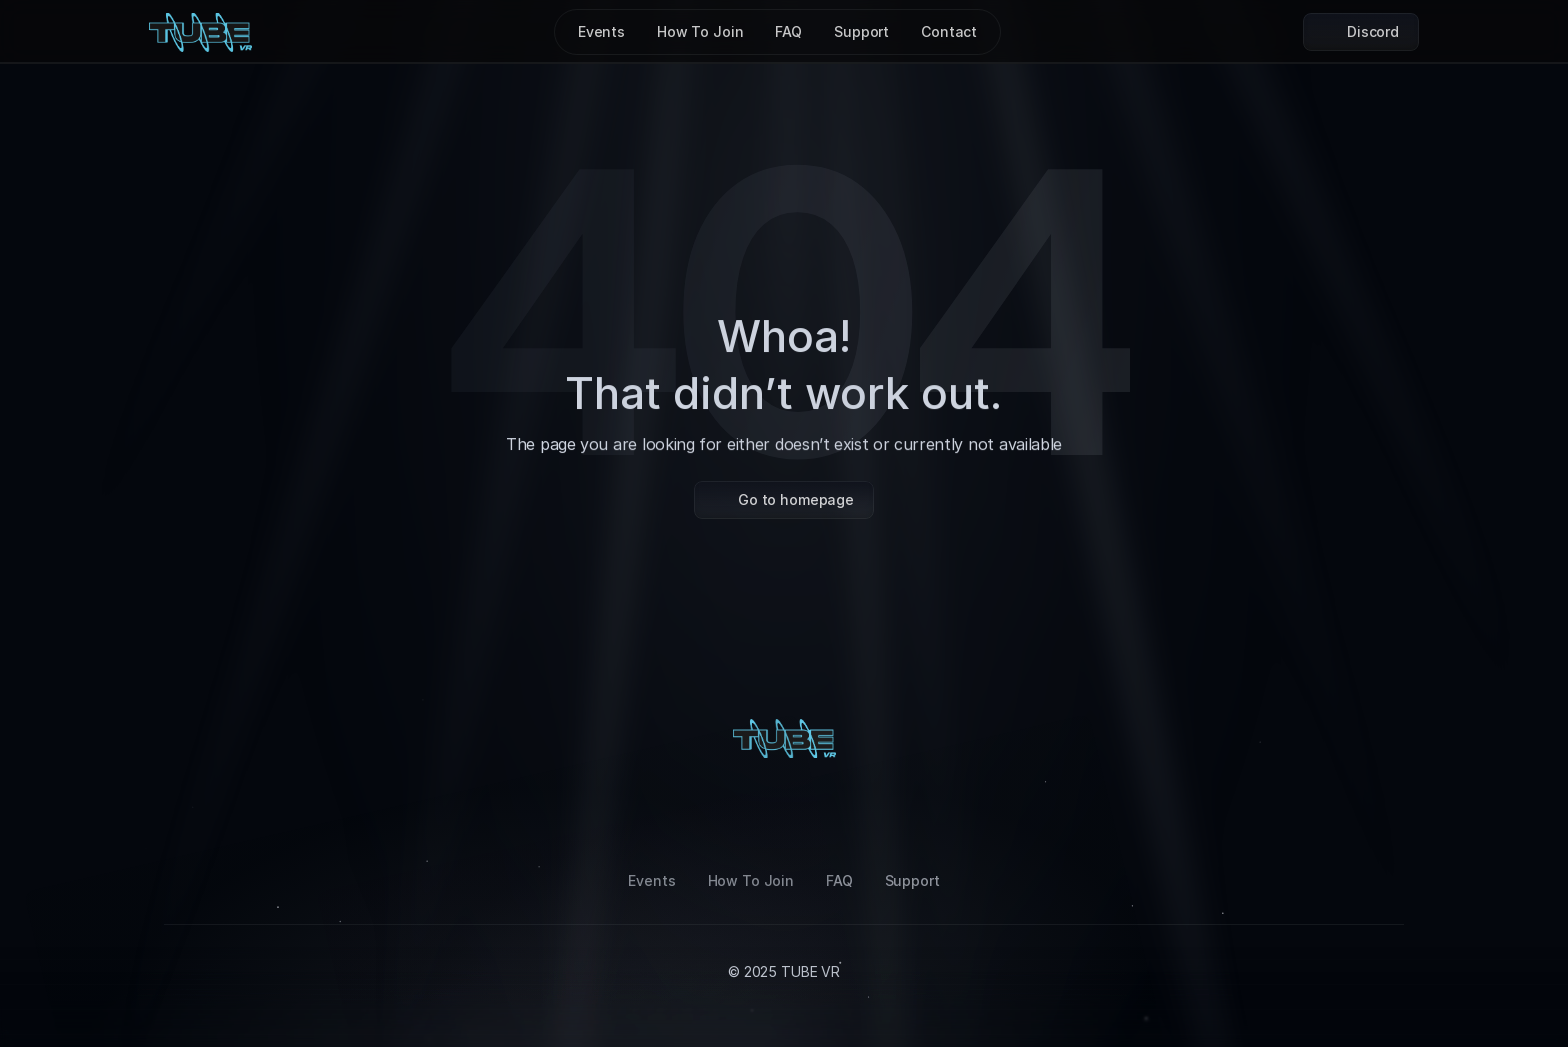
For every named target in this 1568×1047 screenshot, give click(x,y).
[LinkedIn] (784, 814)
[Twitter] (880, 814)
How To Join (751, 880)
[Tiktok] (736, 814)
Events (651, 880)
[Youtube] (832, 814)
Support (912, 880)
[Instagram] (688, 814)
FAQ (839, 880)
